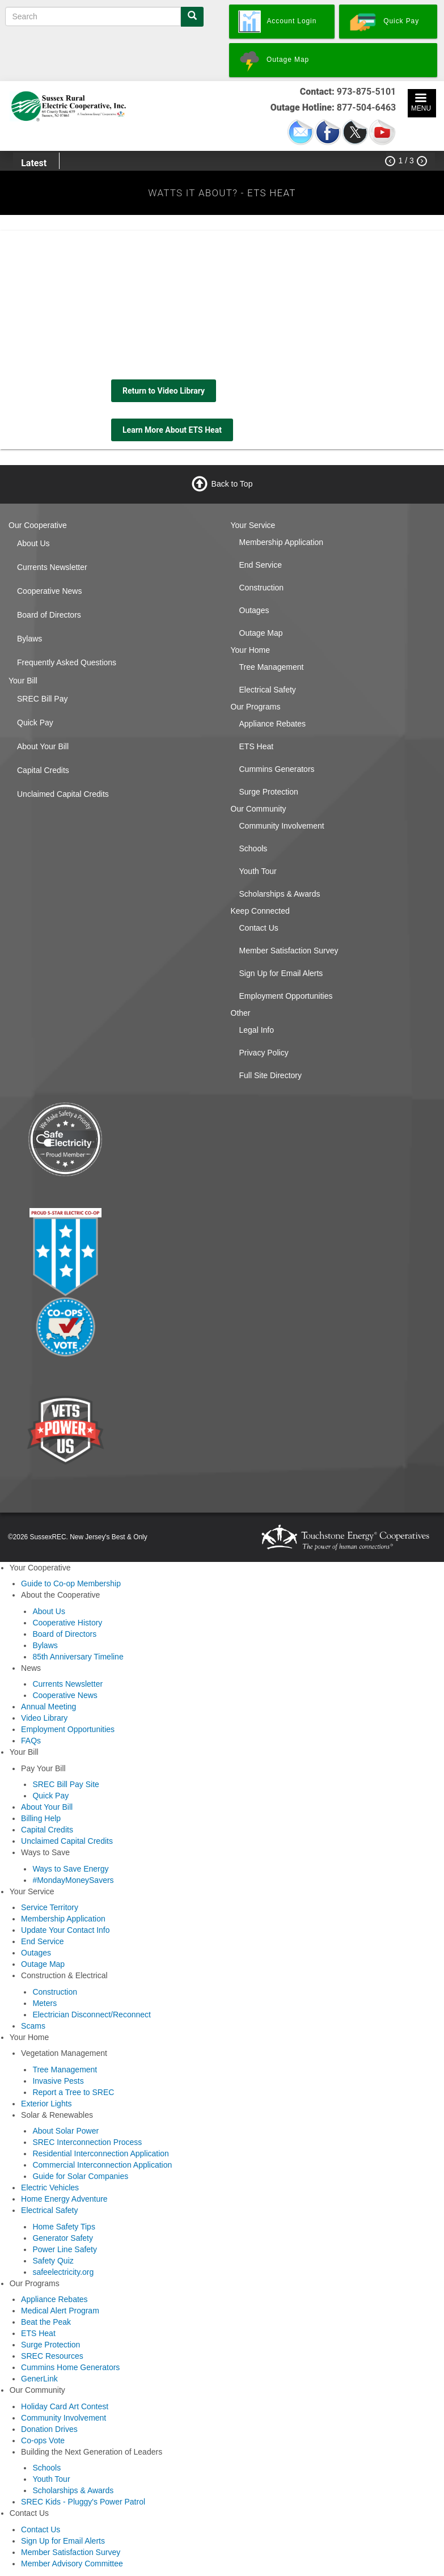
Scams (33, 2025)
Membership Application (281, 542)
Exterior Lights (46, 2103)
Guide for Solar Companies (80, 2176)
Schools (253, 848)
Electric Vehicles (50, 2187)
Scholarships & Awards (279, 893)
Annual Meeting (48, 1706)
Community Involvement (281, 825)
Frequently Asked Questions (66, 662)
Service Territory (49, 1907)
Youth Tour (258, 871)
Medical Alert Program (60, 2310)
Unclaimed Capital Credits (63, 794)
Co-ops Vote (43, 2440)
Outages (254, 610)
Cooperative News (49, 591)
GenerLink (39, 2378)
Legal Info (256, 1029)
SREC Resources (52, 2355)
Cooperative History (67, 1622)
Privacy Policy (264, 1052)
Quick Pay (35, 722)
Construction (261, 587)
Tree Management (271, 667)
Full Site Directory (270, 1075)
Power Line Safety (64, 2249)
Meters (44, 2003)
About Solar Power (65, 2130)
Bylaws (29, 638)
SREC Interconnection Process (87, 2142)
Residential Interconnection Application (100, 2153)
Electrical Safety (267, 689)
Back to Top (232, 483)
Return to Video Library (163, 390)
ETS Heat (256, 746)
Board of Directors (49, 614)
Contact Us (258, 927)
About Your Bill (43, 746)
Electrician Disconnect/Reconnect (91, 2014)
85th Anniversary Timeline (77, 1656)
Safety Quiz (52, 2260)
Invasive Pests (57, 2080)
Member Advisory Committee (72, 2563)
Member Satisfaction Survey (289, 950)
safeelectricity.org (63, 2272)
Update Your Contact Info (65, 1930)
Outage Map (261, 632)
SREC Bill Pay (42, 698)
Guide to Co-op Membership (71, 1583)
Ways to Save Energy (70, 1868)
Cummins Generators (277, 769)
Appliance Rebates (272, 723)
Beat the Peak (46, 2321)
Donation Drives (49, 2429)
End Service (260, 564)
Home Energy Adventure (64, 2198)
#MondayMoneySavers (72, 1880)
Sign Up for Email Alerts (281, 973)
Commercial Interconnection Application (102, 2164)
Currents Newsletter (52, 567)
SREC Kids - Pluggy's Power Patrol (83, 2501)
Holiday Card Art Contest (64, 2406)
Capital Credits (43, 770)
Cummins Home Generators (70, 2367)
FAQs (31, 1740)
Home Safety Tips (63, 2226)
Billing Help (41, 1818)
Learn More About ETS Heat (172, 429)
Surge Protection (268, 791)
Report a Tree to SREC (73, 2092)
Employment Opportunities (286, 995)
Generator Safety (62, 2238)
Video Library (44, 1717)
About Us (33, 543)
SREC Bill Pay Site (65, 1784)
